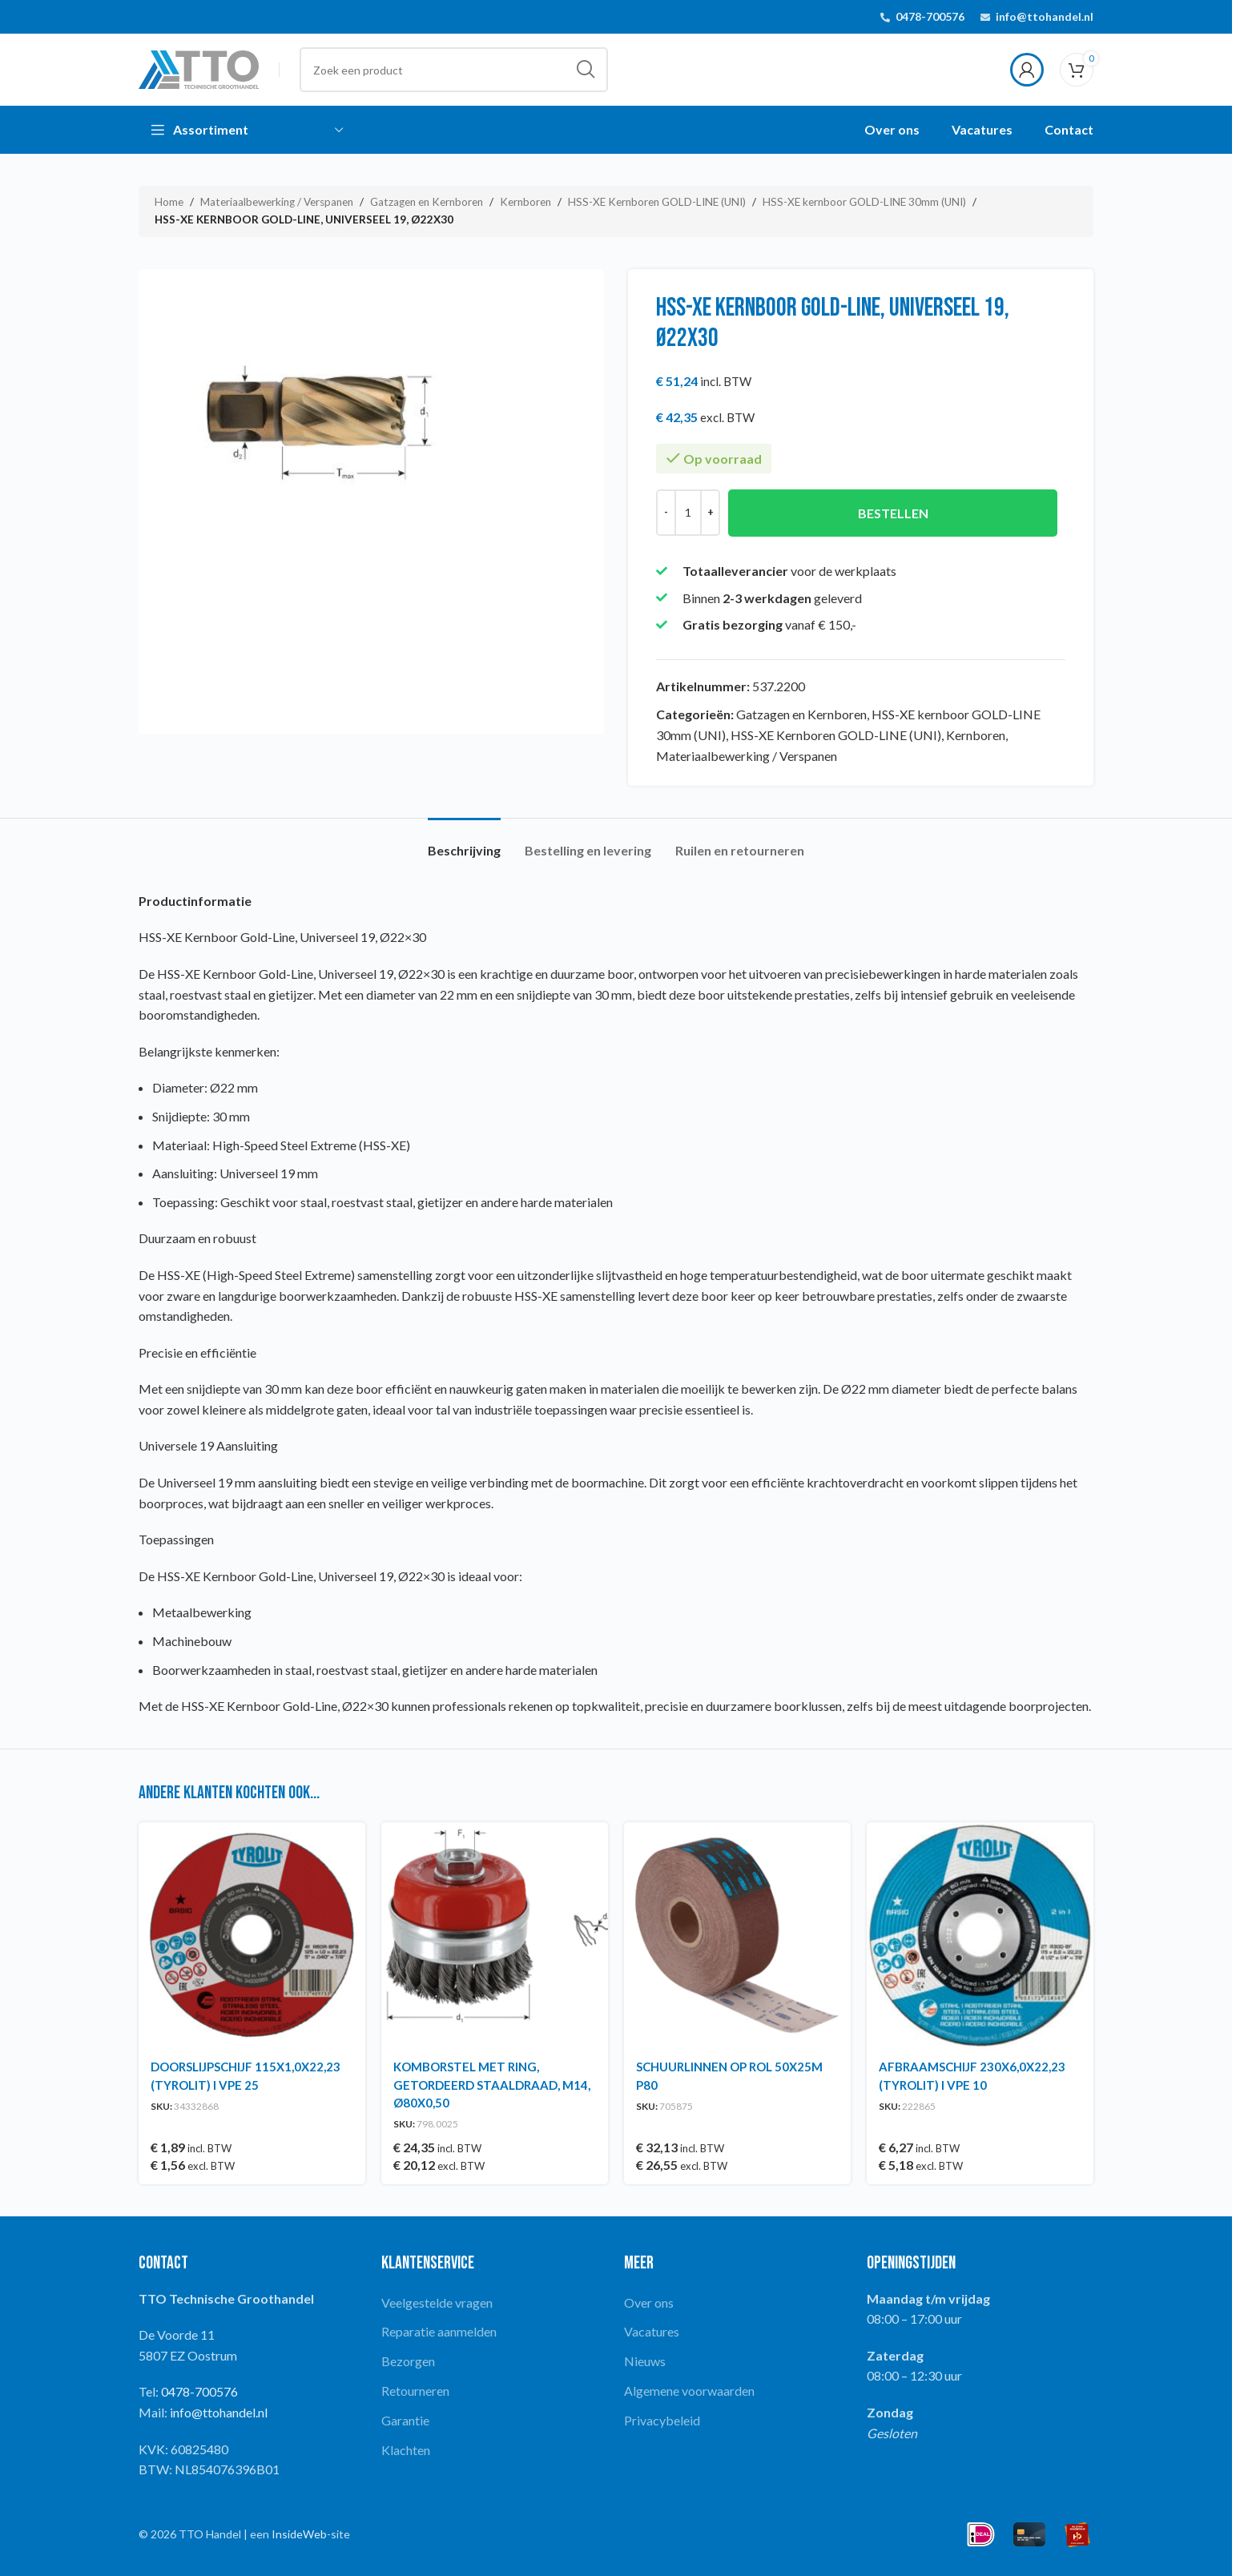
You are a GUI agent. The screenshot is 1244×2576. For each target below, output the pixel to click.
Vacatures (651, 2331)
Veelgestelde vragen (437, 2302)
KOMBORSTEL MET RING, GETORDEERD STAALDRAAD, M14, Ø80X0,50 (491, 2084)
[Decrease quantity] (666, 512)
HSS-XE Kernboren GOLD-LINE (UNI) (657, 201)
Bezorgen (408, 2361)
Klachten (405, 2449)
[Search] (454, 69)
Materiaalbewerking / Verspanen (276, 201)
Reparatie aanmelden (439, 2331)
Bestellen (893, 512)
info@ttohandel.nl (1044, 16)
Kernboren (525, 201)
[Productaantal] (688, 512)
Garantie (405, 2420)
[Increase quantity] (710, 512)
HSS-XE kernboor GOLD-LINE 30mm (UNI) (864, 201)
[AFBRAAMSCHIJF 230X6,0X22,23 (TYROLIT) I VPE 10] (980, 1935)
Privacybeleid (662, 2420)
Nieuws (645, 2361)
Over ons (649, 2302)
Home (169, 201)
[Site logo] (199, 67)
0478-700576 (930, 16)
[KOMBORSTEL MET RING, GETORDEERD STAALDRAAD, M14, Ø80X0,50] (494, 1935)
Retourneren (415, 2390)
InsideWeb (299, 2534)
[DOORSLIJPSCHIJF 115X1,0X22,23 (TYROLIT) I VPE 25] (252, 1935)
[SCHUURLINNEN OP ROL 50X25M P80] (737, 1935)
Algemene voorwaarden (689, 2390)
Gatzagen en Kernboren (426, 201)
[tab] (464, 842)
